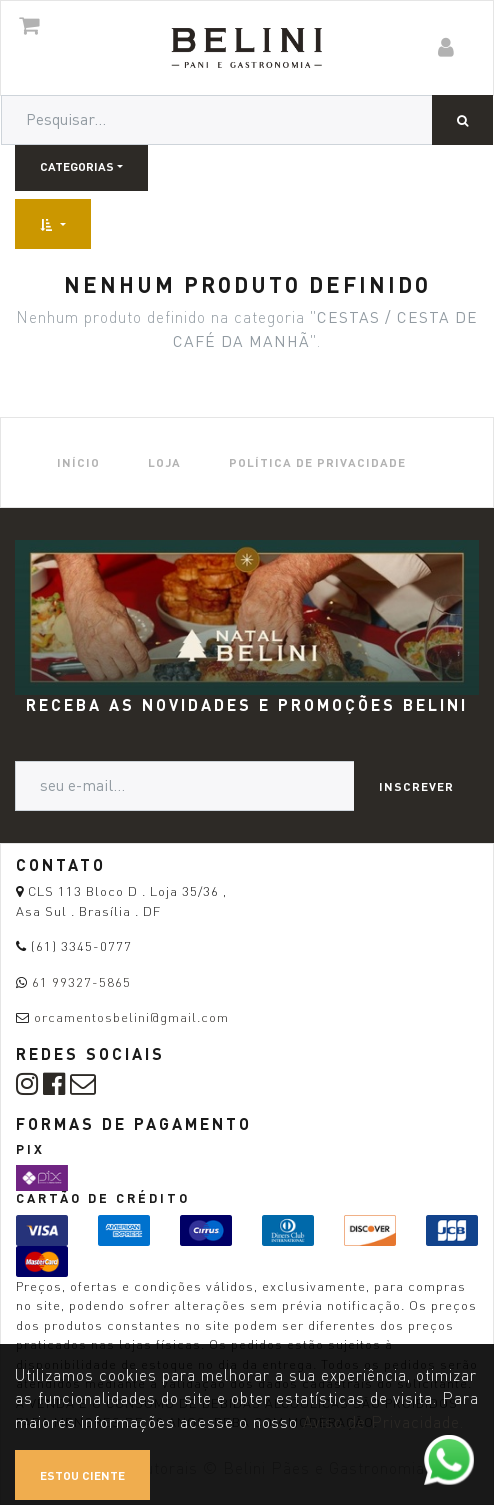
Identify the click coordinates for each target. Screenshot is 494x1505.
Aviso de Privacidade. (383, 1422)
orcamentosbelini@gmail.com (131, 1017)
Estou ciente (82, 1475)
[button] (53, 224)
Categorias (77, 166)
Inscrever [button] (416, 786)
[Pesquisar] (462, 120)
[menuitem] (78, 462)
